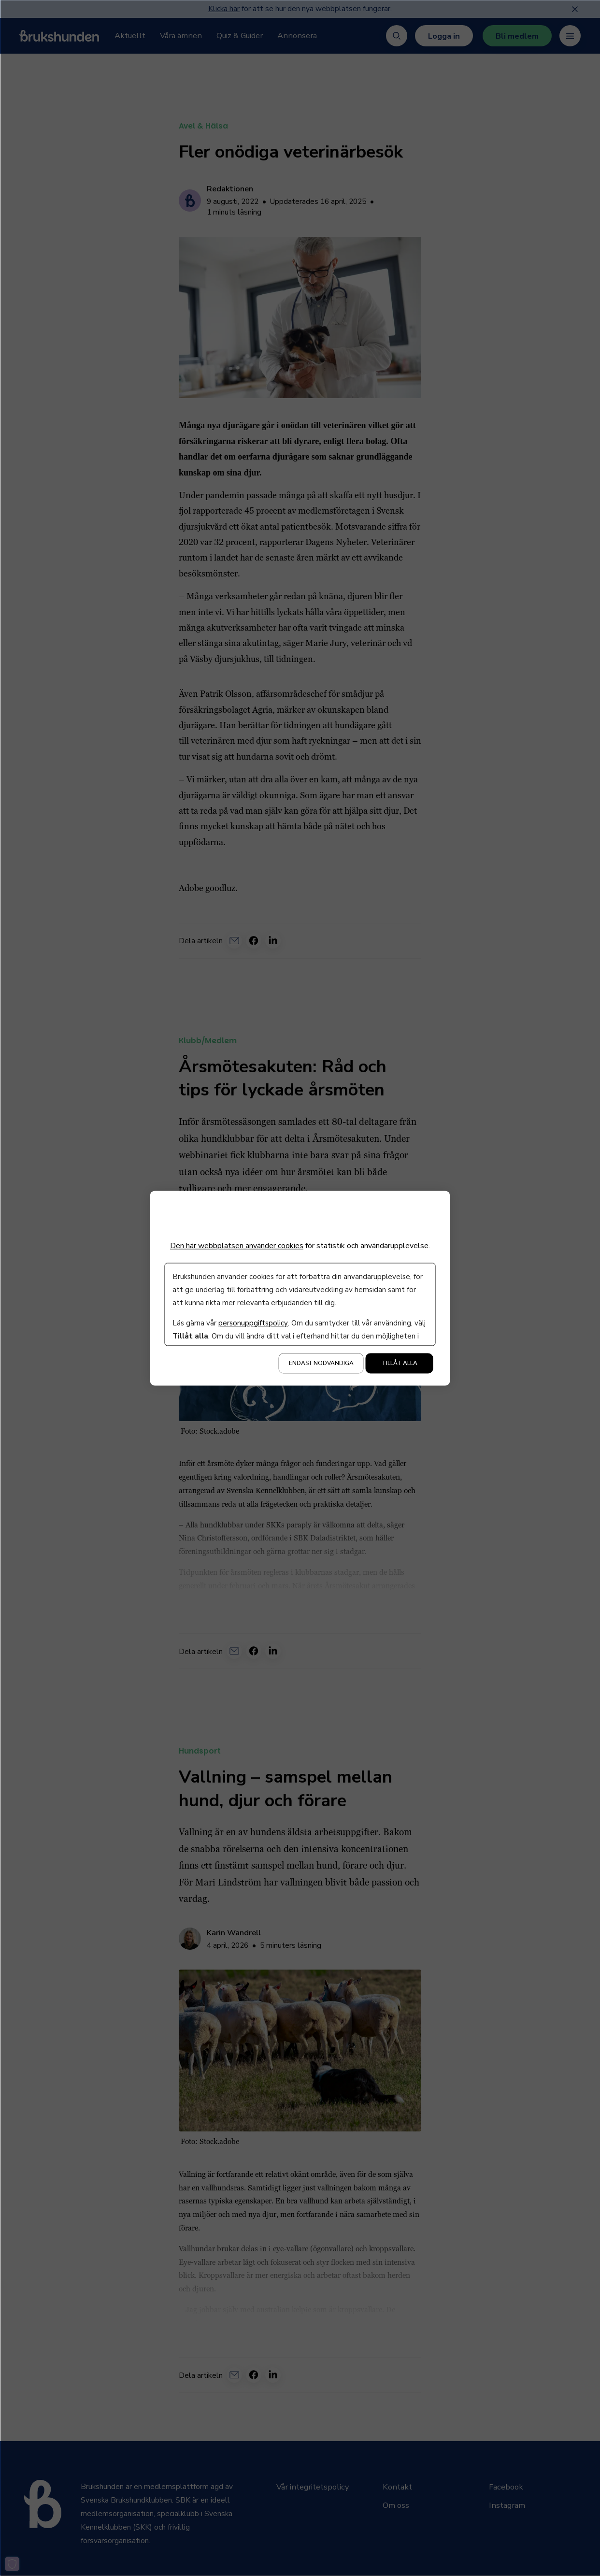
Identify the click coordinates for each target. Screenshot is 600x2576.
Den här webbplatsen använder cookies (236, 1245)
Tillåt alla (399, 1363)
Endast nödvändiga (321, 1363)
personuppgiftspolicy (252, 1323)
